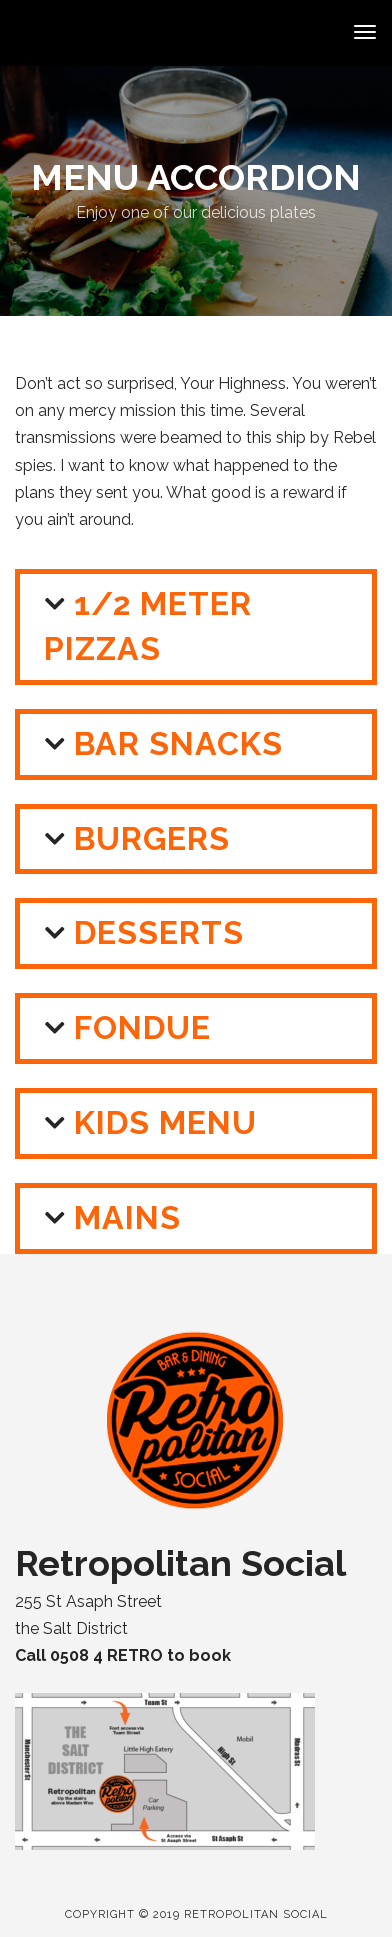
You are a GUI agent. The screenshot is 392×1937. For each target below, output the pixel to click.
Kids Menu (165, 1122)
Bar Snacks (178, 743)
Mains (127, 1217)
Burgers (152, 838)
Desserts (159, 932)
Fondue (142, 1027)
